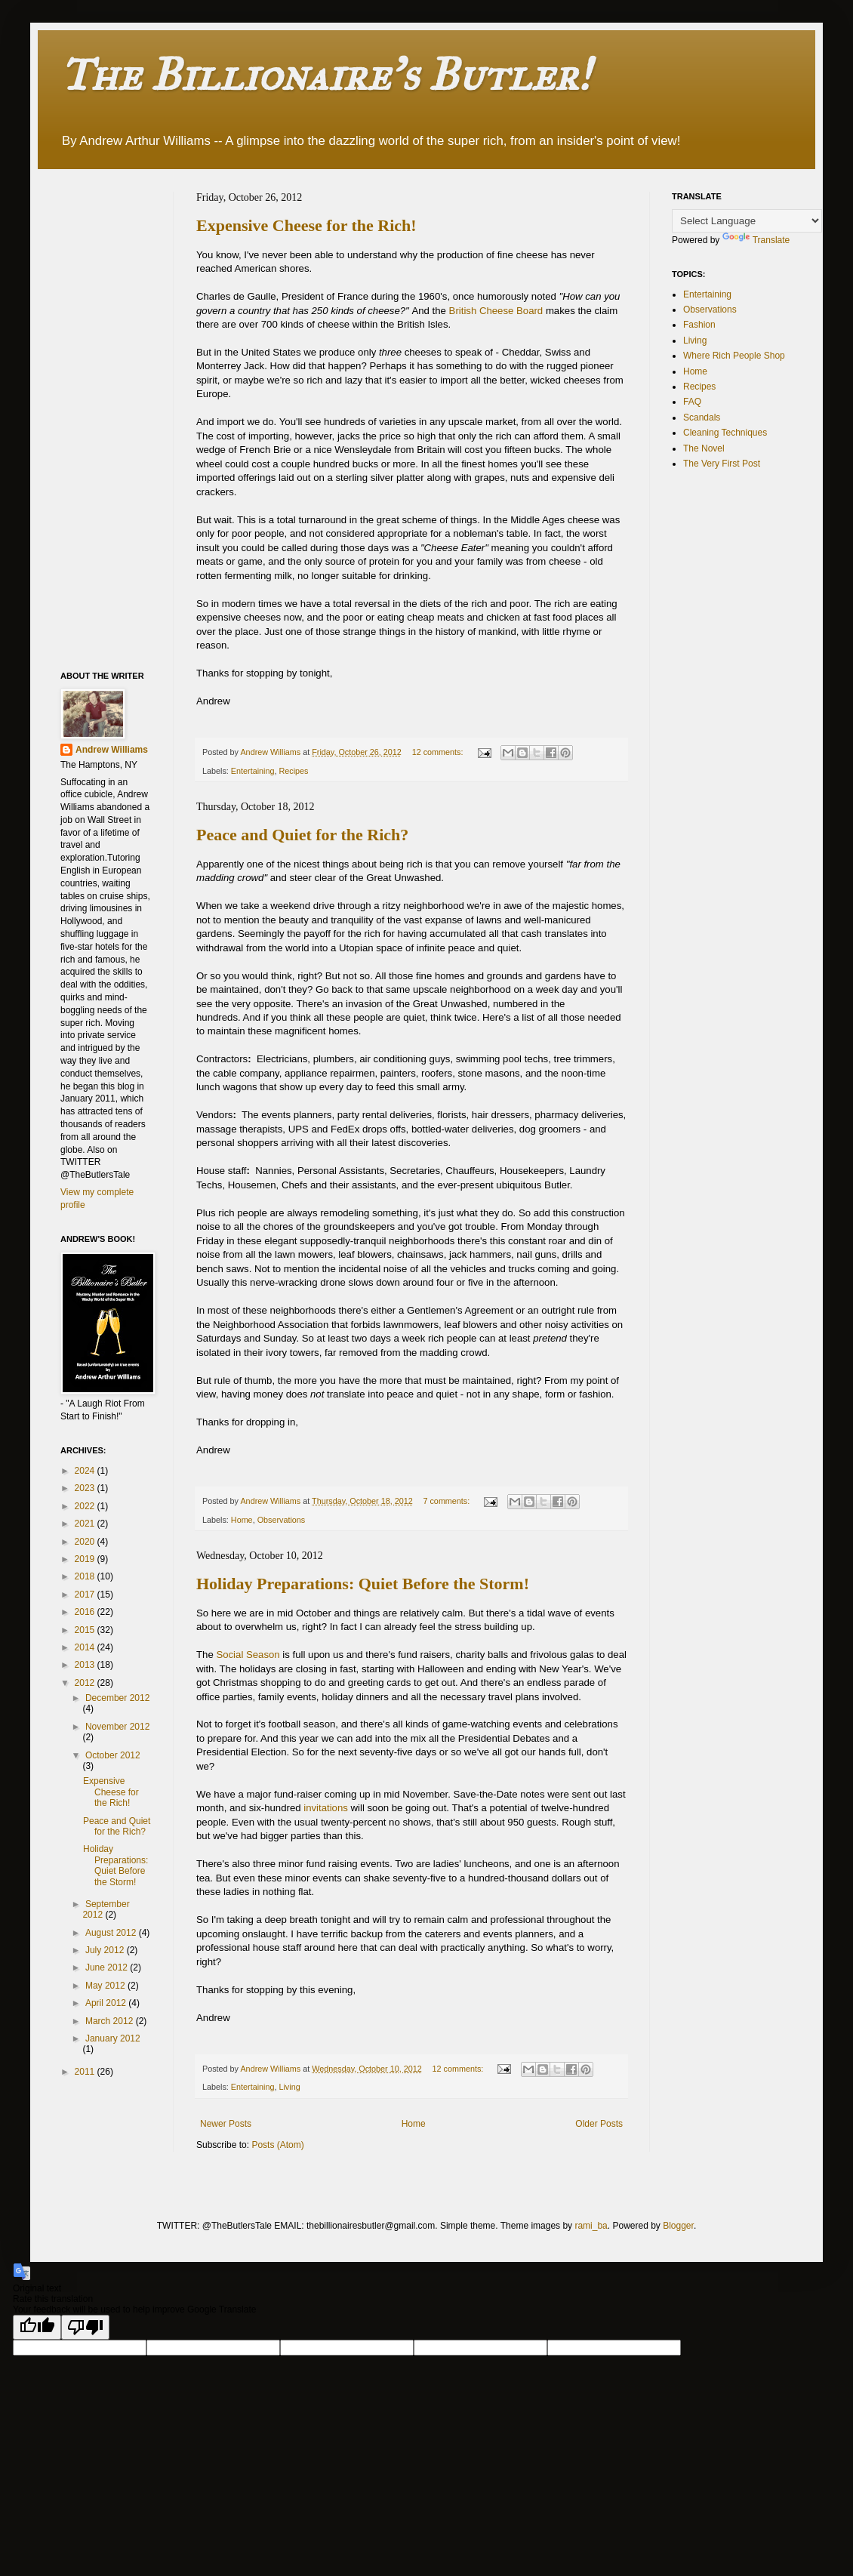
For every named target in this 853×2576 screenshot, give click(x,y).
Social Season (247, 1654)
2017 (86, 1594)
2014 (86, 1647)
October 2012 (112, 1755)
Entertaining (253, 770)
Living (289, 2086)
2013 (86, 1664)
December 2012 (117, 1698)
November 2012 (117, 1726)
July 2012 (106, 1950)
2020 (86, 1541)
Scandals (701, 417)
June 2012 (107, 1967)
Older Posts (599, 2123)
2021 (86, 1523)
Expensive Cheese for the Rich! (306, 225)
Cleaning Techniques (725, 432)
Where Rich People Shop (734, 355)
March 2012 (110, 2021)
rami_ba (590, 2225)
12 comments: (439, 751)
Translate (756, 240)
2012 (86, 1683)
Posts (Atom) (277, 2145)
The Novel (704, 448)
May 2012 (106, 1985)
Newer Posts (225, 2123)
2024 (86, 1470)
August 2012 (112, 1932)
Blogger (678, 2225)
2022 (86, 1506)
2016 (86, 1612)
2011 (86, 2071)
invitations (326, 1807)
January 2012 (112, 2038)
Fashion (699, 324)
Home (242, 1519)
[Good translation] (37, 2327)
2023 (86, 1488)
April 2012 (106, 2003)
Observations (281, 1519)
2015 (86, 1630)
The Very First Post (721, 463)
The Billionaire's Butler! (325, 74)
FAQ (692, 401)
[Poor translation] (85, 2327)
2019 (86, 1559)
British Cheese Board (496, 310)
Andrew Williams (111, 749)
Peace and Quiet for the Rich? (302, 834)
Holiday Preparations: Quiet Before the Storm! (362, 1583)
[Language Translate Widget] (747, 221)
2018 (86, 1576)
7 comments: (447, 1500)
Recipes (293, 770)
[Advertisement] (120, 418)
